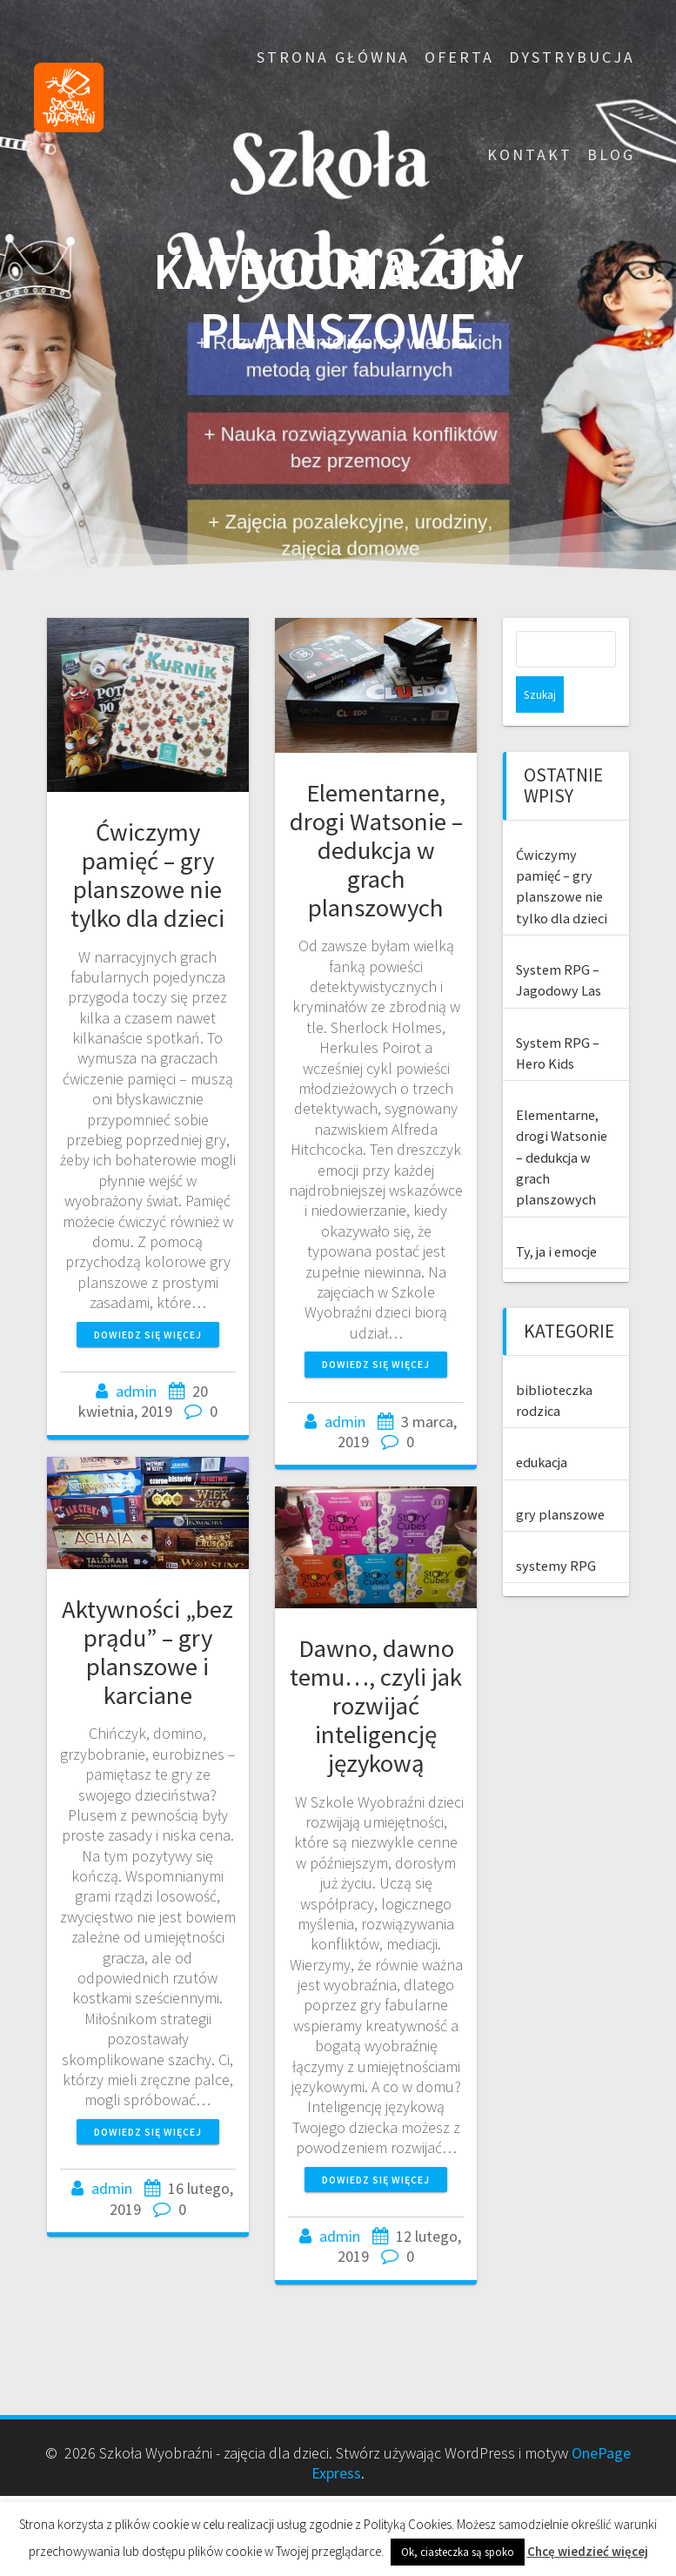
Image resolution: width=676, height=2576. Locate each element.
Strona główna (333, 57)
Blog (611, 154)
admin (136, 1391)
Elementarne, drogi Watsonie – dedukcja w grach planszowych (376, 850)
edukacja (541, 1425)
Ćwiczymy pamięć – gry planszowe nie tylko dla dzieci (147, 875)
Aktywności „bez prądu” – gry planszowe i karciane (147, 1652)
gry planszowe (560, 1477)
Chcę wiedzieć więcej (587, 2551)
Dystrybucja (572, 57)
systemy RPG (556, 1529)
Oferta (459, 57)
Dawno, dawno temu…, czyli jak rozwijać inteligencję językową (376, 1706)
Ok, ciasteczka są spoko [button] (457, 2552)
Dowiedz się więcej (148, 1334)
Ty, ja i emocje (556, 1215)
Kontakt (529, 154)
